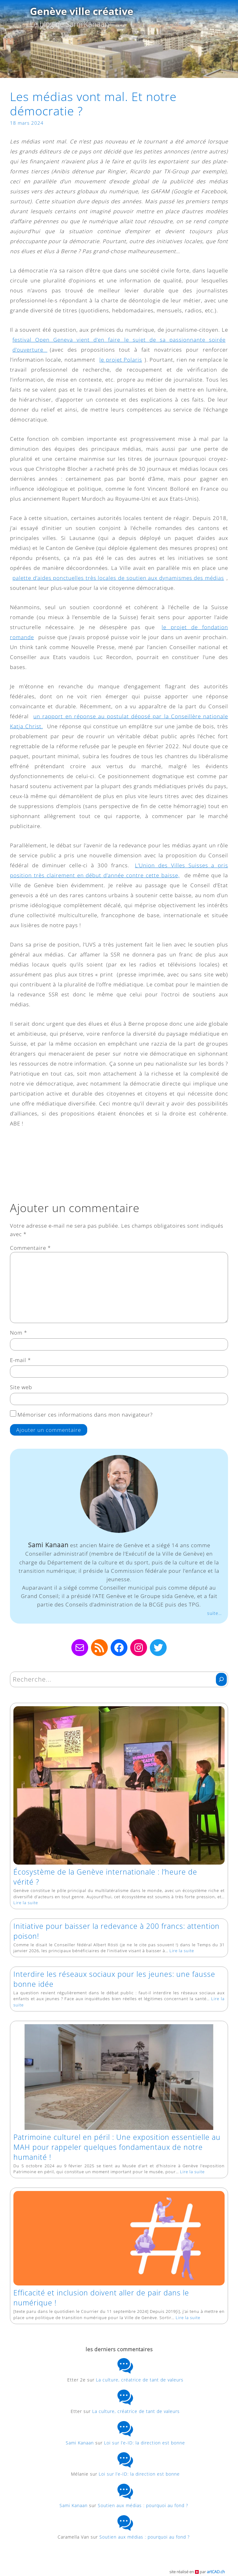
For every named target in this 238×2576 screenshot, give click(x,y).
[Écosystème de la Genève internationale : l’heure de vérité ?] (119, 1787)
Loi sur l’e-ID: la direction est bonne (144, 2443)
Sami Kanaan (80, 2443)
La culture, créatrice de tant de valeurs (139, 2380)
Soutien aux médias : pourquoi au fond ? (144, 2505)
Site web (21, 1387)
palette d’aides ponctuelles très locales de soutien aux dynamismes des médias (118, 577)
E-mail (20, 1360)
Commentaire (30, 1247)
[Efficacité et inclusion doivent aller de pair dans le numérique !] (119, 2240)
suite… (214, 1613)
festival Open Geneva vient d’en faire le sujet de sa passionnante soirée (119, 339)
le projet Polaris (120, 359)
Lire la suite (25, 1902)
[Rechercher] (221, 1679)
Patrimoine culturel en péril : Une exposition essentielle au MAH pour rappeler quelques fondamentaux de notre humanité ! (117, 2147)
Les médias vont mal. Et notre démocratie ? (93, 103)
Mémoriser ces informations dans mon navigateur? (85, 1414)
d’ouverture (29, 349)
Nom (18, 1332)
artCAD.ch (216, 2571)
